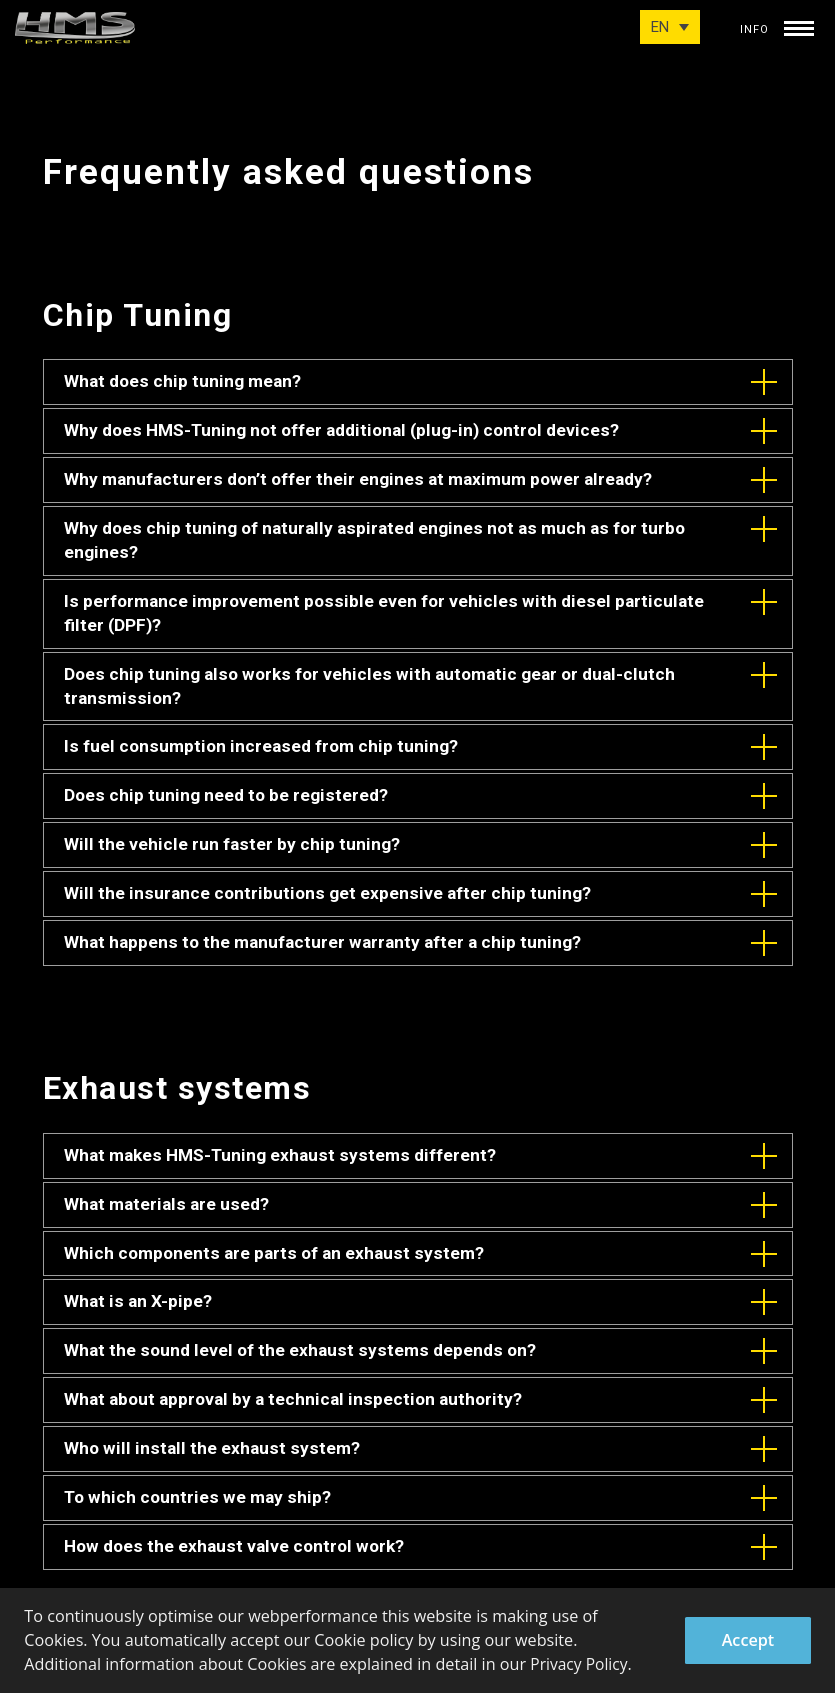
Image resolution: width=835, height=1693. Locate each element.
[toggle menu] (799, 24)
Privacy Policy (580, 1665)
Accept (748, 1640)
